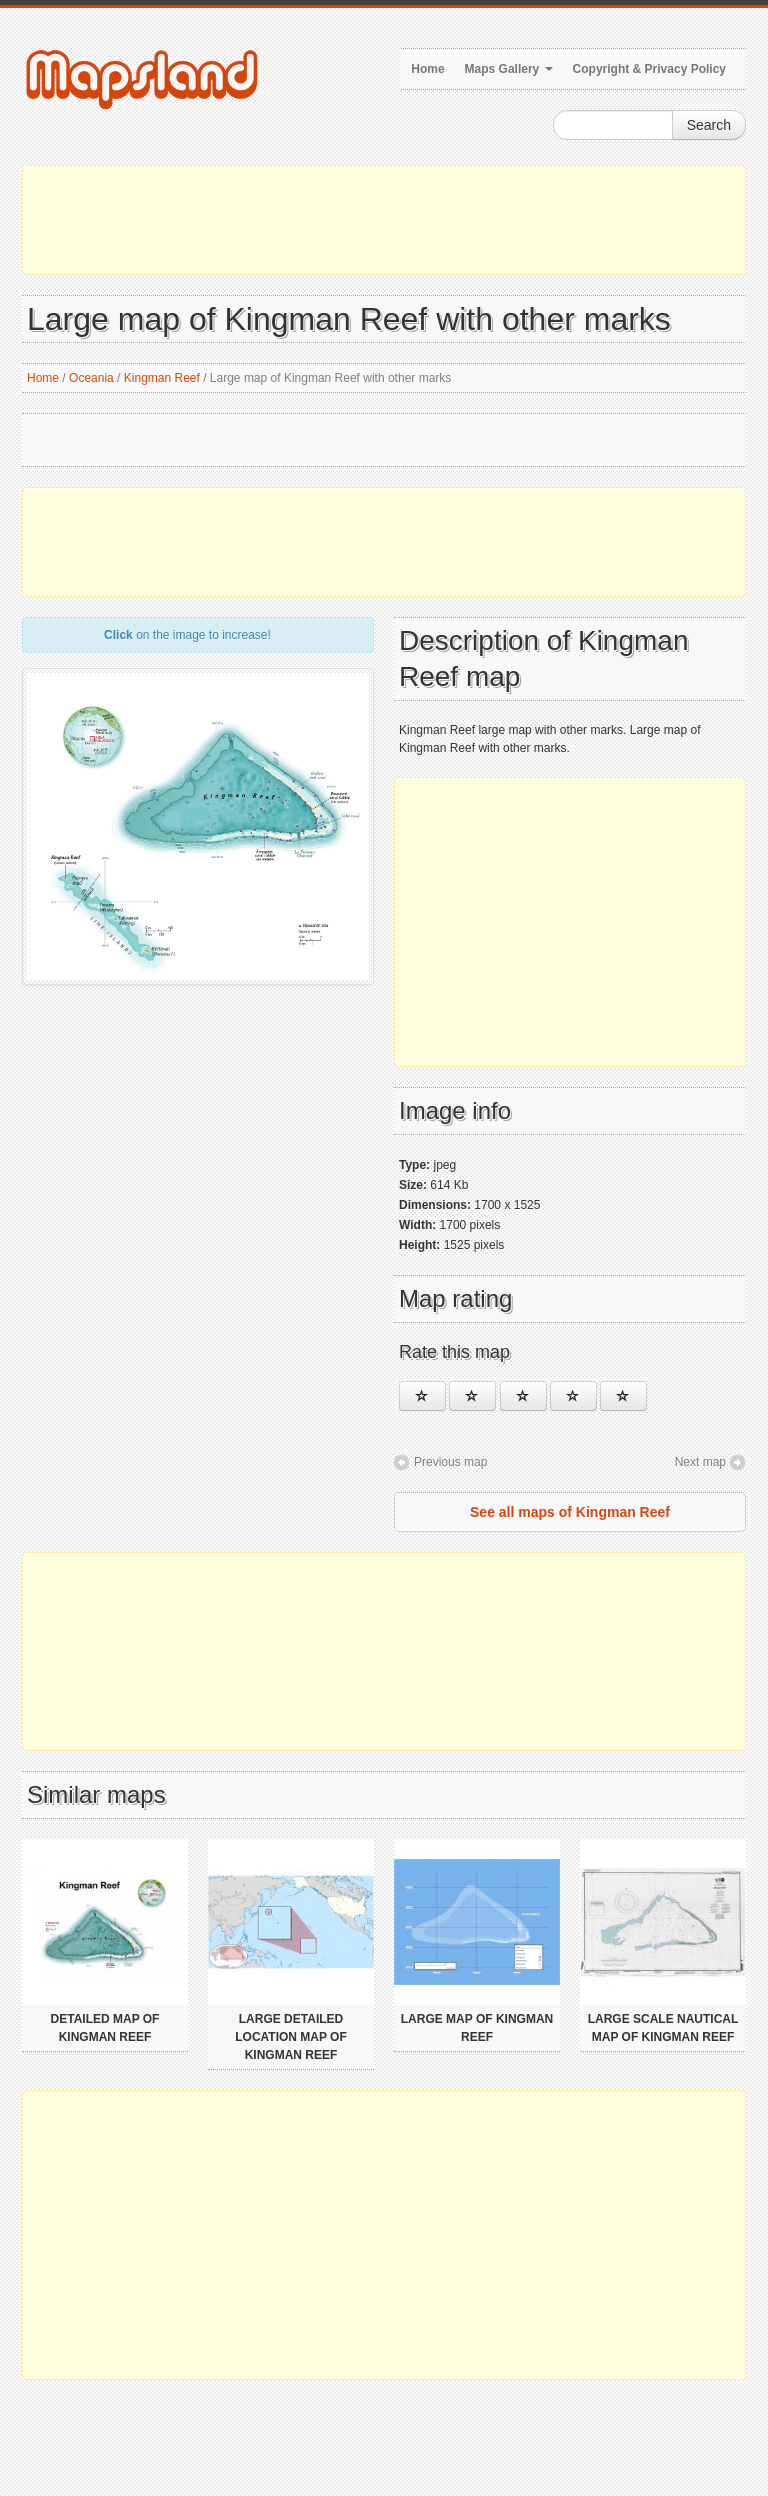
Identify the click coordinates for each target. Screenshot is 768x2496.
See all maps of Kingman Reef (570, 1512)
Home (427, 69)
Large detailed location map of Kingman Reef (291, 2037)
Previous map (450, 1462)
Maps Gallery (509, 69)
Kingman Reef (162, 378)
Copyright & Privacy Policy (649, 69)
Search (709, 125)
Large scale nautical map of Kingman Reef (663, 2028)
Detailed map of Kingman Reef (105, 2028)
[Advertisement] (384, 220)
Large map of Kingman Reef (477, 2028)
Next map (700, 1462)
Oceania (91, 378)
